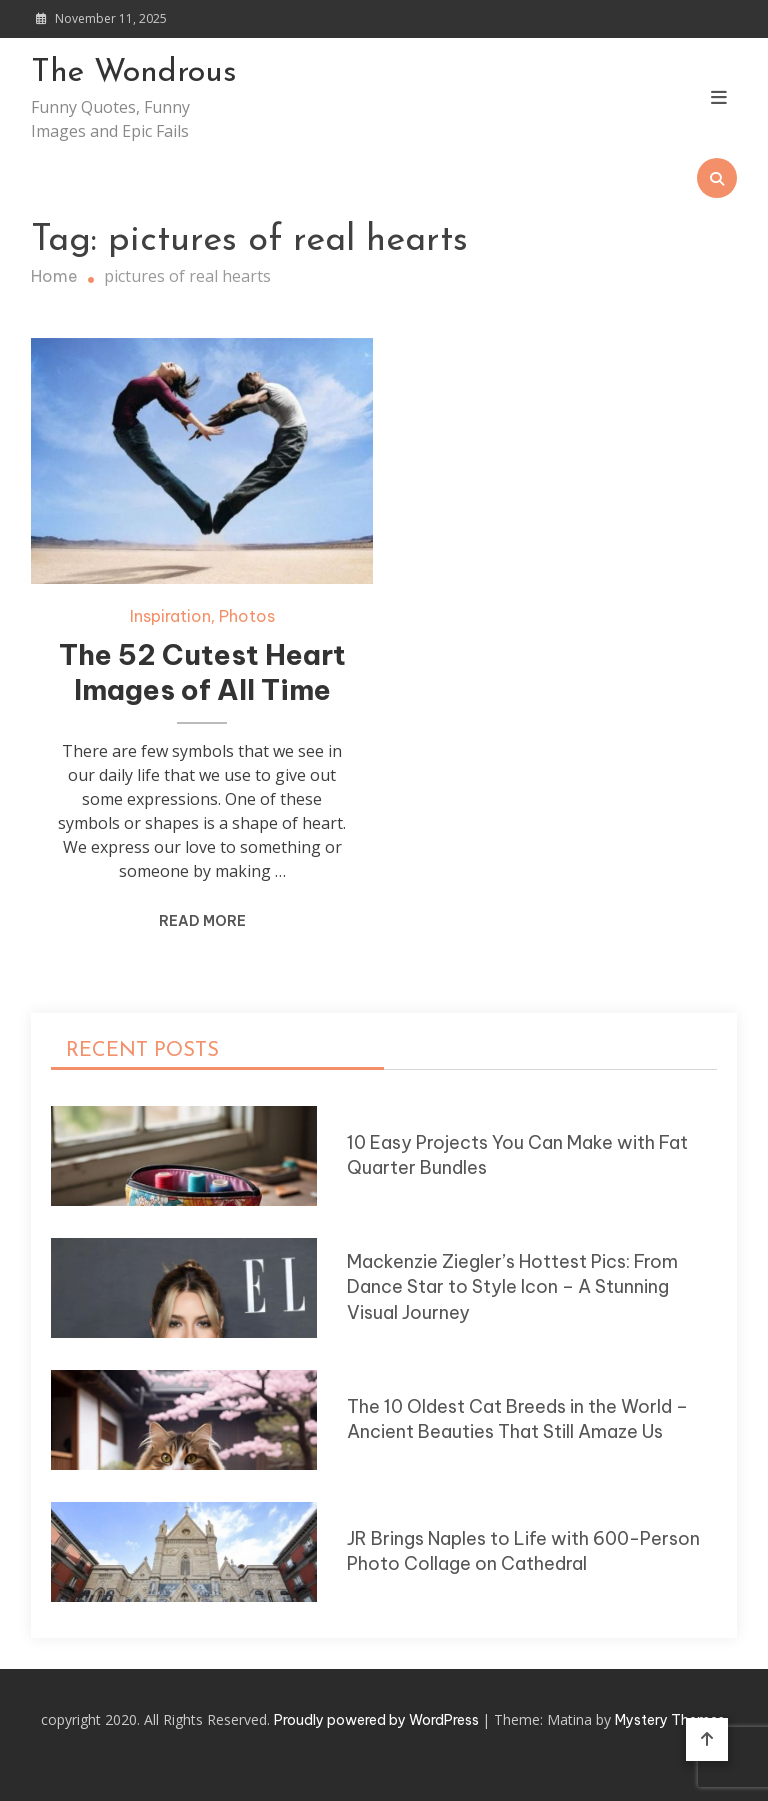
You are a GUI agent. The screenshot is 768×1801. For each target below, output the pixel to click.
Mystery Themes (670, 1720)
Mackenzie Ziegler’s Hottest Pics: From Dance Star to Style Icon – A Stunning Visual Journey (512, 1287)
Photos (247, 616)
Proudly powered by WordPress (378, 1720)
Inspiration (170, 616)
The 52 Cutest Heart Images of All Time (202, 672)
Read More (202, 921)
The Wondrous (134, 73)
